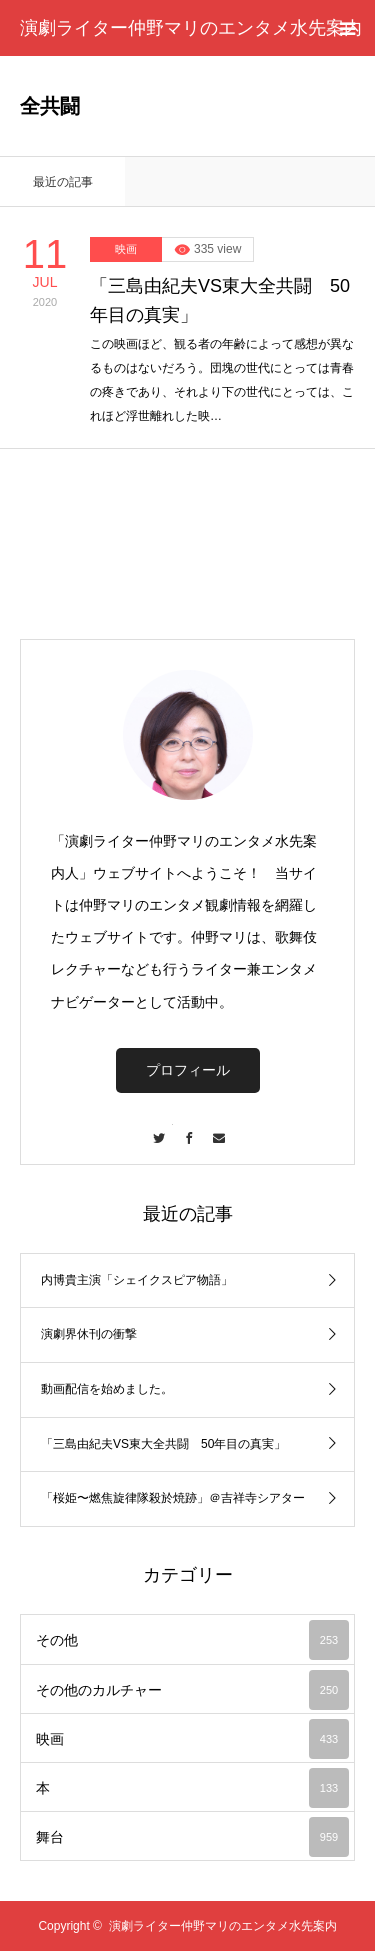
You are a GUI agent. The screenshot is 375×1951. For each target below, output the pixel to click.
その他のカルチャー (192, 1690)
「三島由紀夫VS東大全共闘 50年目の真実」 (220, 300)
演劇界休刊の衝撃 (89, 1334)
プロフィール (188, 1070)
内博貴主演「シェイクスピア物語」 (137, 1280)
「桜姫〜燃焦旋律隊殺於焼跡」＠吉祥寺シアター (173, 1498)
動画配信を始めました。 (107, 1389)
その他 (192, 1640)
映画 (126, 249)
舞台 (192, 1837)
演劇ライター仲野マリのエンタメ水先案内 (191, 28)
